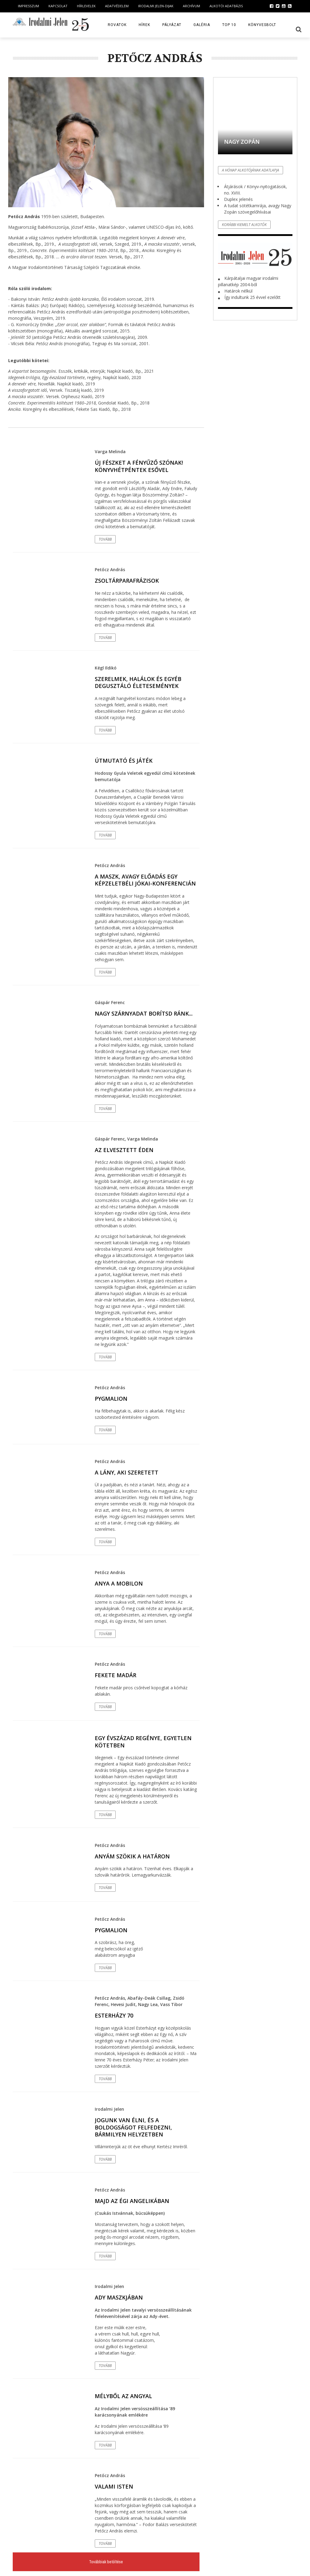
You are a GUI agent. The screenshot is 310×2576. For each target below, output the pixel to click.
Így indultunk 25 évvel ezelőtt (252, 297)
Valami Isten (114, 2486)
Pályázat (171, 25)
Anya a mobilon (119, 1583)
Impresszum (28, 6)
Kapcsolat (58, 6)
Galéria (201, 25)
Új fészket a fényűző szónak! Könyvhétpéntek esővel (139, 466)
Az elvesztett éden (124, 1150)
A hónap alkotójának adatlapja (250, 170)
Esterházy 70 (114, 2015)
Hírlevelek (86, 6)
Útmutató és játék (124, 760)
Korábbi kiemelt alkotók (244, 224)
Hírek (144, 25)
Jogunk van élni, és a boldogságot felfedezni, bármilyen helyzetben (133, 2127)
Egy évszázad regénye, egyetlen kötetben (143, 1741)
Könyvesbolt (262, 25)
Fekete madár (115, 1675)
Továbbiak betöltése (106, 2562)
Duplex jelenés (238, 199)
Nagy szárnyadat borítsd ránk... (144, 1013)
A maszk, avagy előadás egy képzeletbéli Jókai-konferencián (145, 880)
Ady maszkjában (119, 2297)
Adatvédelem (117, 6)
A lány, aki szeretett (126, 1472)
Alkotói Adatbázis (226, 6)
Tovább (105, 539)
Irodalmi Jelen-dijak (155, 6)
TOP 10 (229, 25)
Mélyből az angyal (123, 2396)
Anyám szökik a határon (132, 1856)
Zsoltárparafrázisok (127, 580)
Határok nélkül (238, 291)
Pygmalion (111, 1398)
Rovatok (117, 25)
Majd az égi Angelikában (132, 2200)
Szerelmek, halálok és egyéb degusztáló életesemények (138, 682)
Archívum (191, 6)
